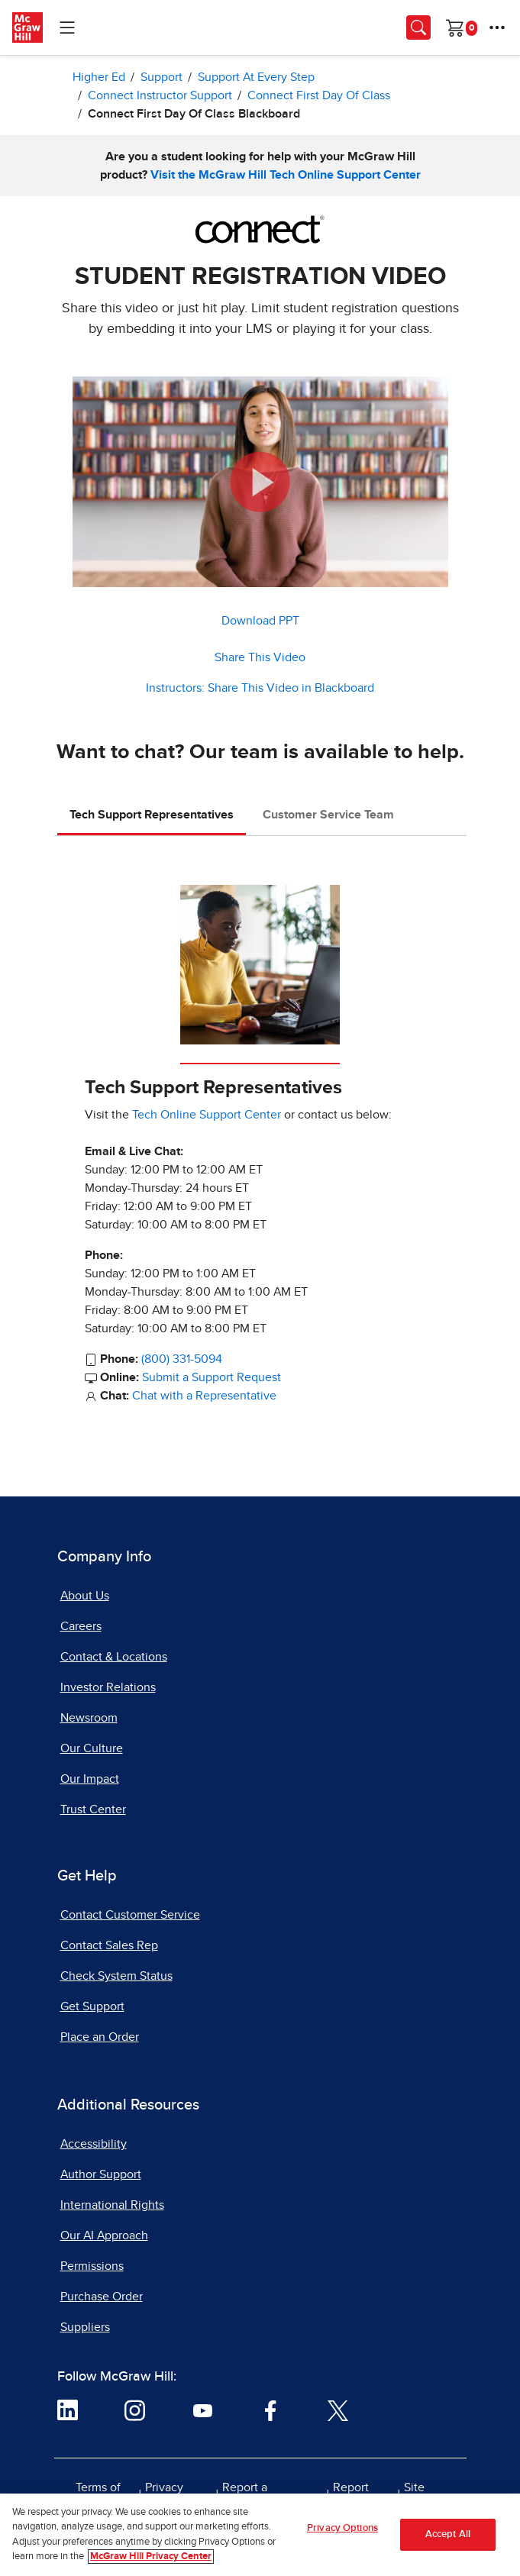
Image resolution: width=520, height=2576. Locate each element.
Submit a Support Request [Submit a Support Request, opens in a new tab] (211, 1377)
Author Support (100, 2174)
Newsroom (89, 1718)
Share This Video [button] (260, 657)
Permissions (92, 2266)
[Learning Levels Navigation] (67, 27)
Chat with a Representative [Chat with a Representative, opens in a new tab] (204, 1396)
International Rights (112, 2205)
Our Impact (89, 1779)
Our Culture (91, 1748)
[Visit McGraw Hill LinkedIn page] (67, 2409)
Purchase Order (101, 2296)
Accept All (447, 2536)
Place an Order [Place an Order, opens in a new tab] (99, 2037)
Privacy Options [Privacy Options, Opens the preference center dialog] (342, 2530)
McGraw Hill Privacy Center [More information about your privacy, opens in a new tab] (151, 2558)
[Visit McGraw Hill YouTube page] (202, 2409)
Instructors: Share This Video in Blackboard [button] (260, 688)
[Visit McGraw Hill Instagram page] (134, 2409)
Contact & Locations (113, 1657)
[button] (260, 482)
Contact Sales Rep (109, 1945)
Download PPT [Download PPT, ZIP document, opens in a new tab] (260, 621)
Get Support (92, 2006)
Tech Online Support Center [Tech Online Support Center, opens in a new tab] (206, 1115)
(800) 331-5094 (181, 1359)
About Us (84, 1596)
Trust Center (93, 1809)
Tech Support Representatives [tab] (151, 815)
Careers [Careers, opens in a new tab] (81, 1626)
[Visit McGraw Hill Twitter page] (338, 2409)
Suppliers (85, 2327)
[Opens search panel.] (418, 27)
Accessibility (93, 2144)
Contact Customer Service (130, 1915)
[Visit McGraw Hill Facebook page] (270, 2409)
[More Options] (497, 27)
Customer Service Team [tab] (328, 815)
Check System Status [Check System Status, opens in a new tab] (116, 1976)
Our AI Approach (104, 2235)
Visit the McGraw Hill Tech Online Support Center (285, 175)
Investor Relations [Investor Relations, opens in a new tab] (108, 1687)
